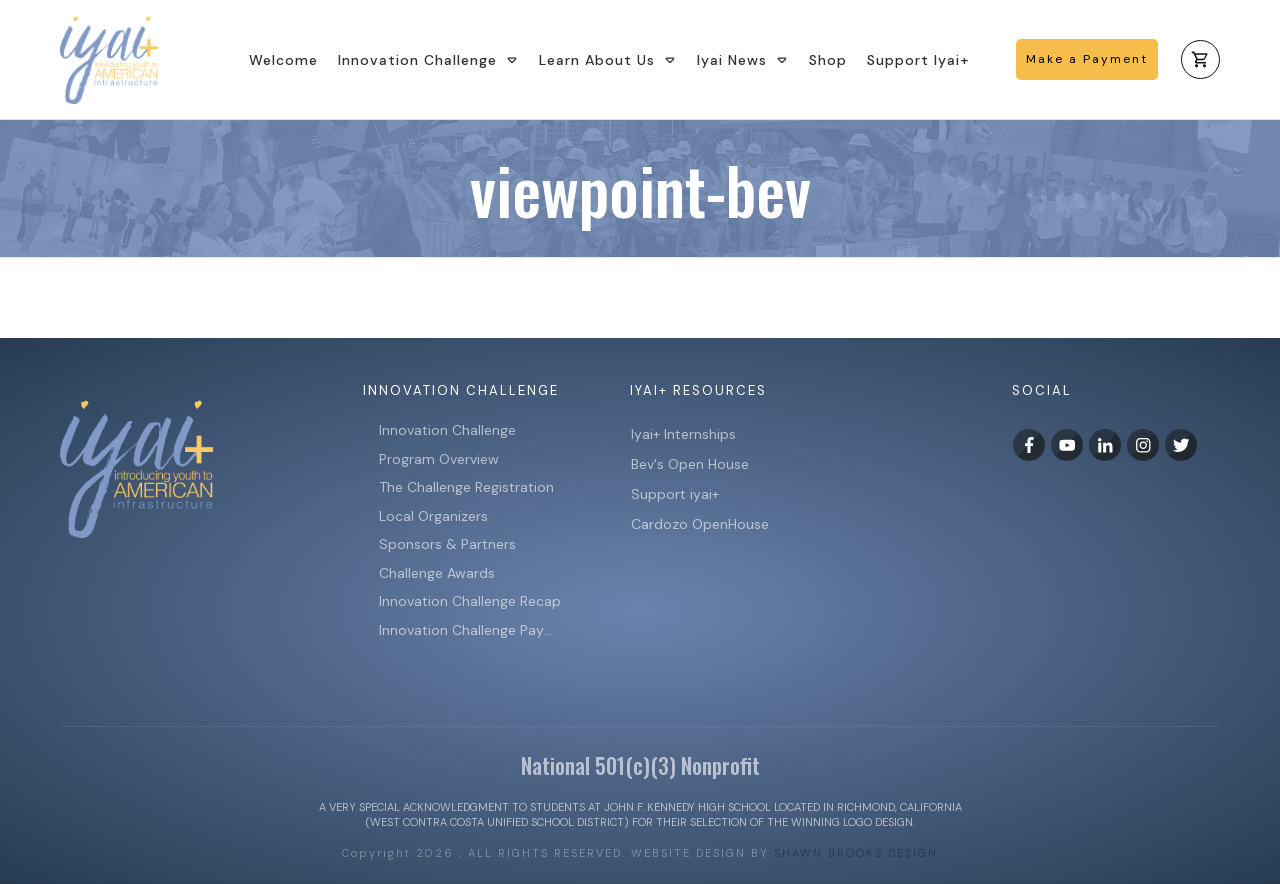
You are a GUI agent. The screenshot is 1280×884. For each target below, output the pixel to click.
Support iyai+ (675, 494)
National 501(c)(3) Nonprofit (640, 765)
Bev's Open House (690, 464)
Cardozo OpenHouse (700, 524)
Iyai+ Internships (685, 434)
